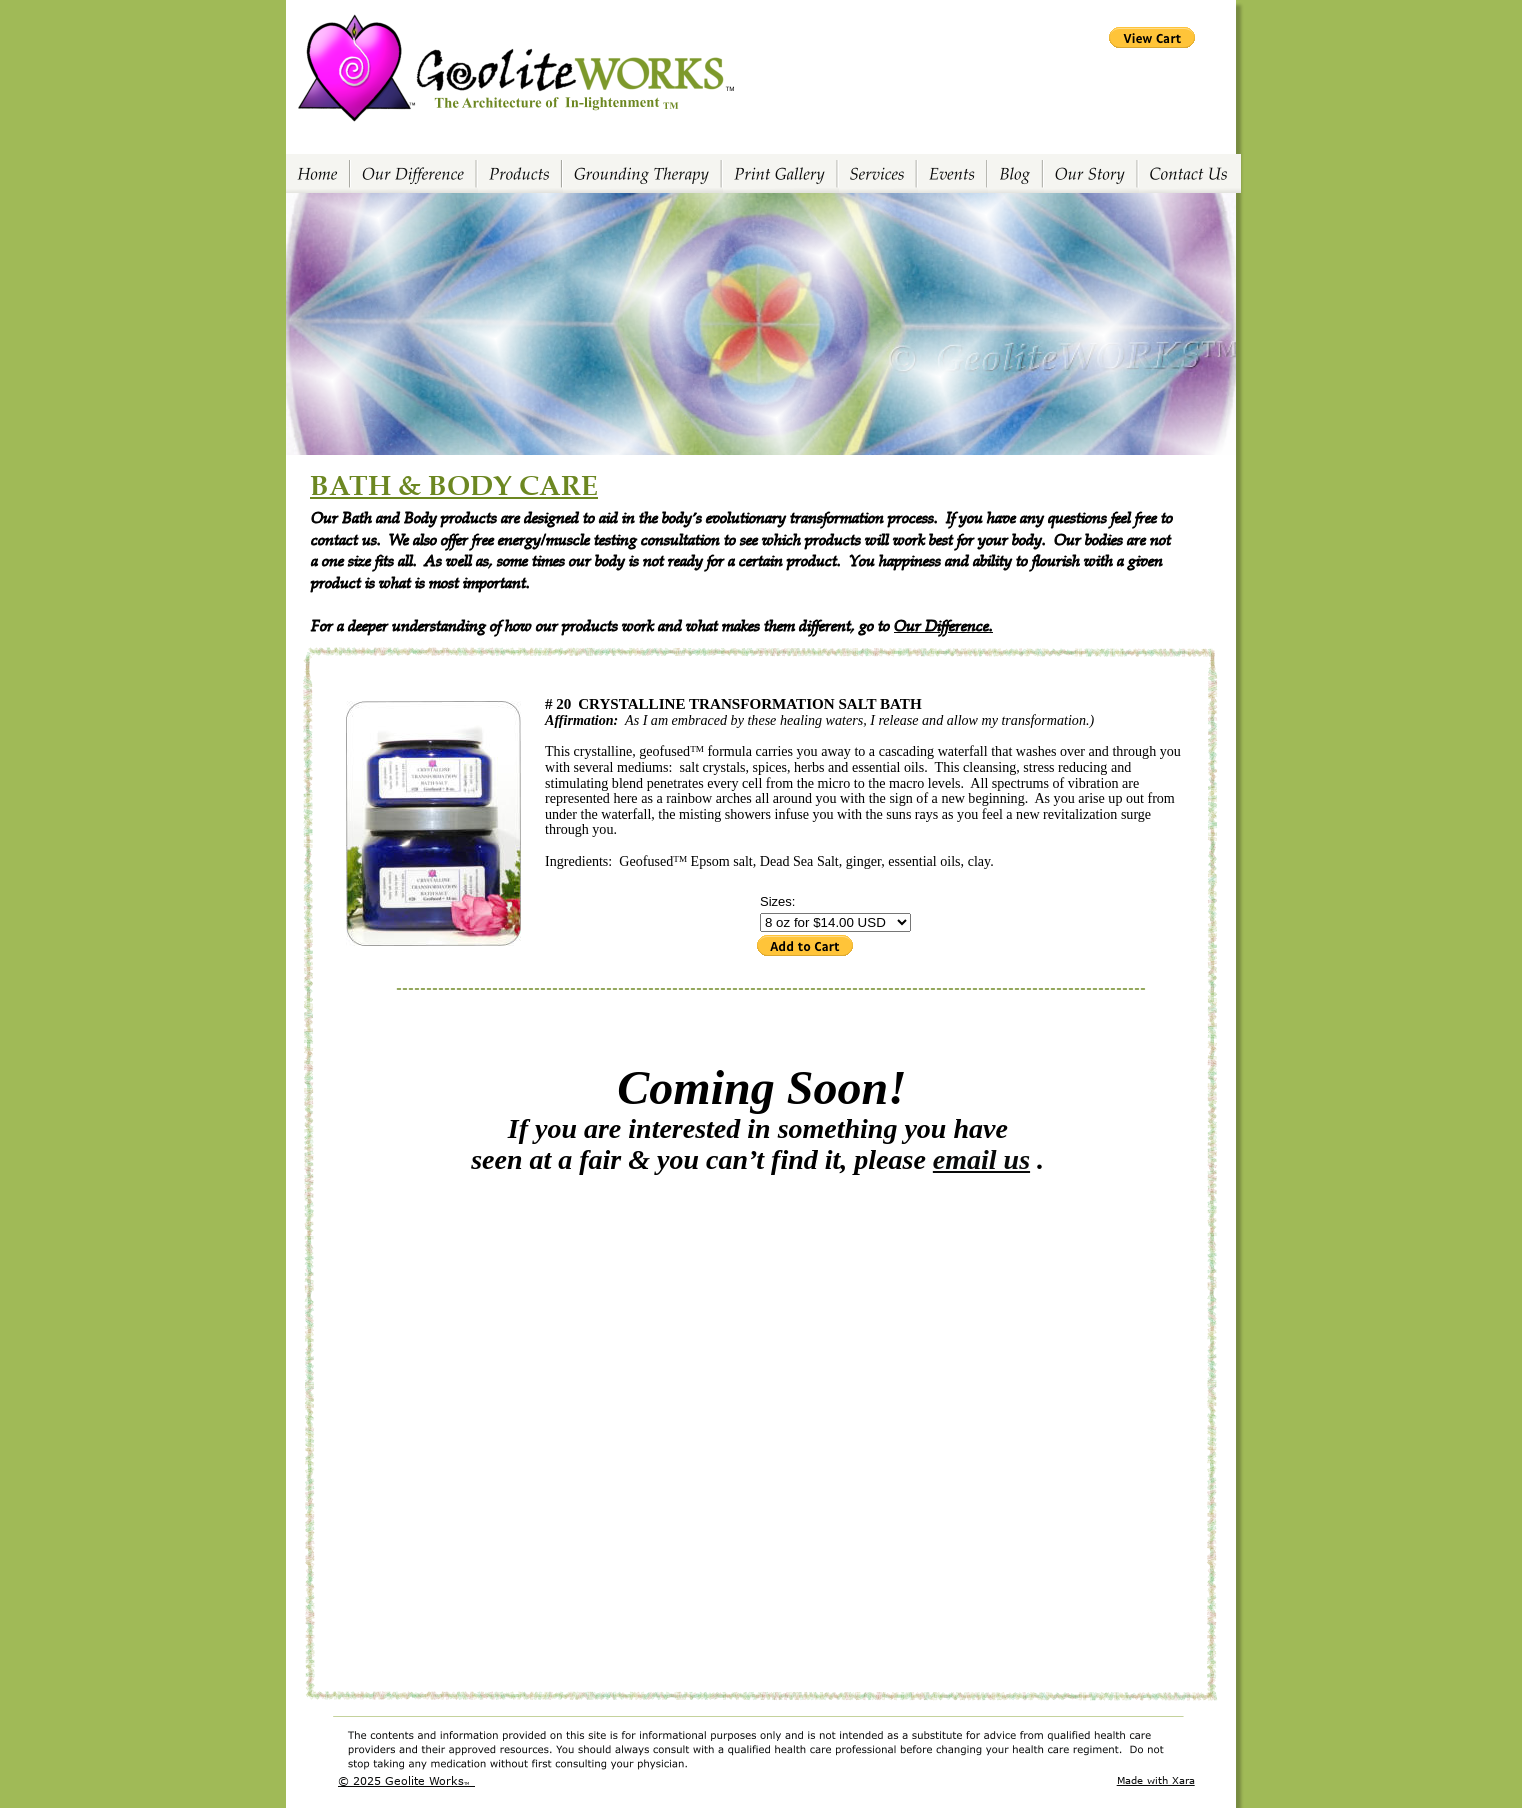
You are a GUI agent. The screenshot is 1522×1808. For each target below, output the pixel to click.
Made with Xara (1156, 1780)
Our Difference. (943, 624)
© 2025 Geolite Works (401, 1780)
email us (981, 1159)
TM (467, 1783)
